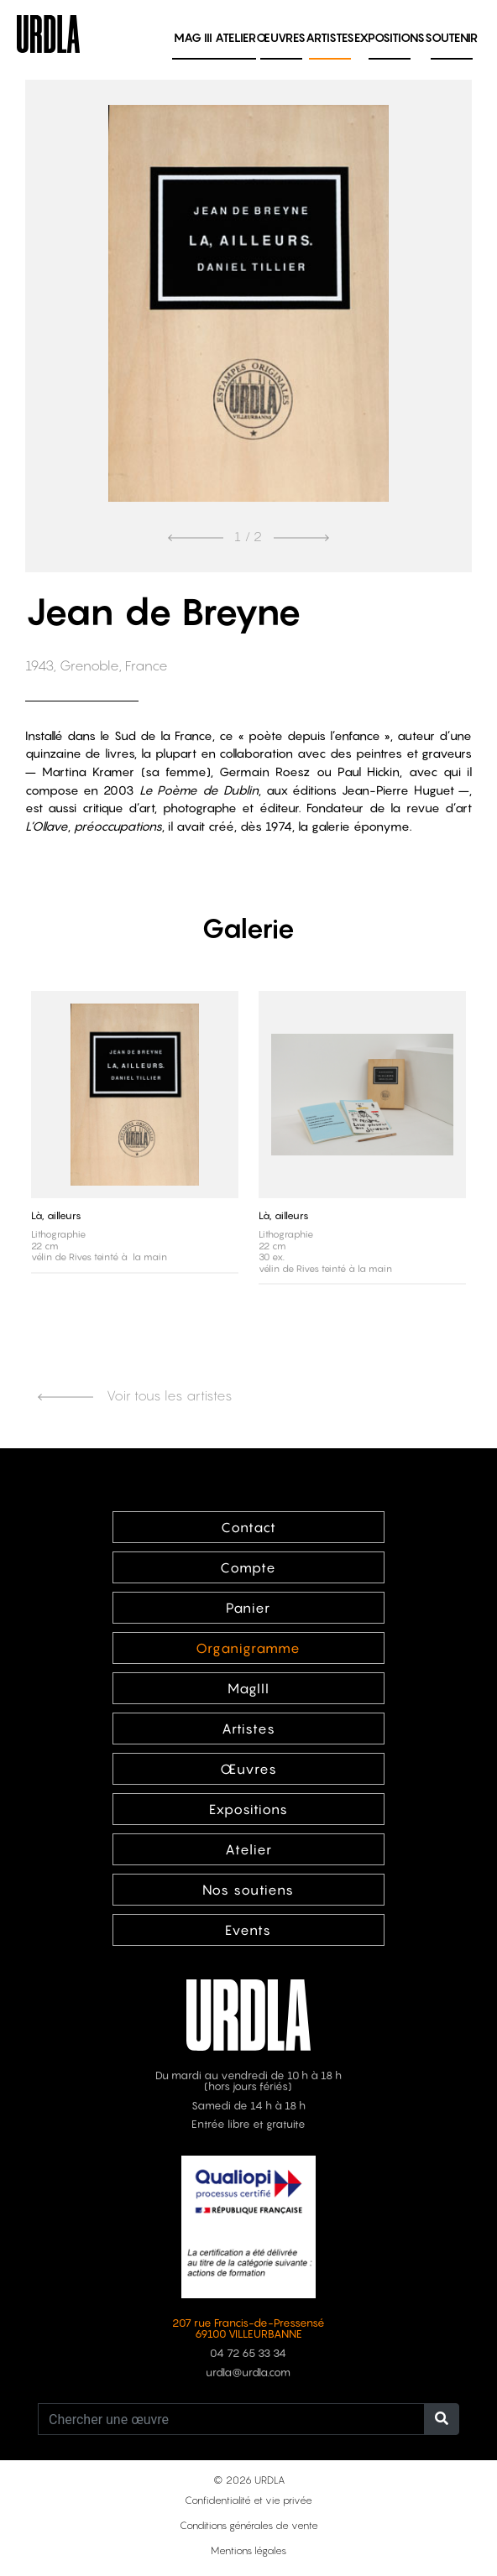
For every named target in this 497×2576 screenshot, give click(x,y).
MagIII (248, 1688)
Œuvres (281, 37)
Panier (248, 1607)
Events (248, 1930)
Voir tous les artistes (135, 1395)
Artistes (330, 37)
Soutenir (451, 37)
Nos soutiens (248, 1889)
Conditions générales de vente (249, 2525)
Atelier (235, 37)
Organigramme (248, 1648)
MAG (193, 37)
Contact (248, 1527)
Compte (248, 1567)
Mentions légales (248, 2550)
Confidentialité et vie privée (248, 2500)
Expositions (389, 37)
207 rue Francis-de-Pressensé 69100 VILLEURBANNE (248, 2328)
